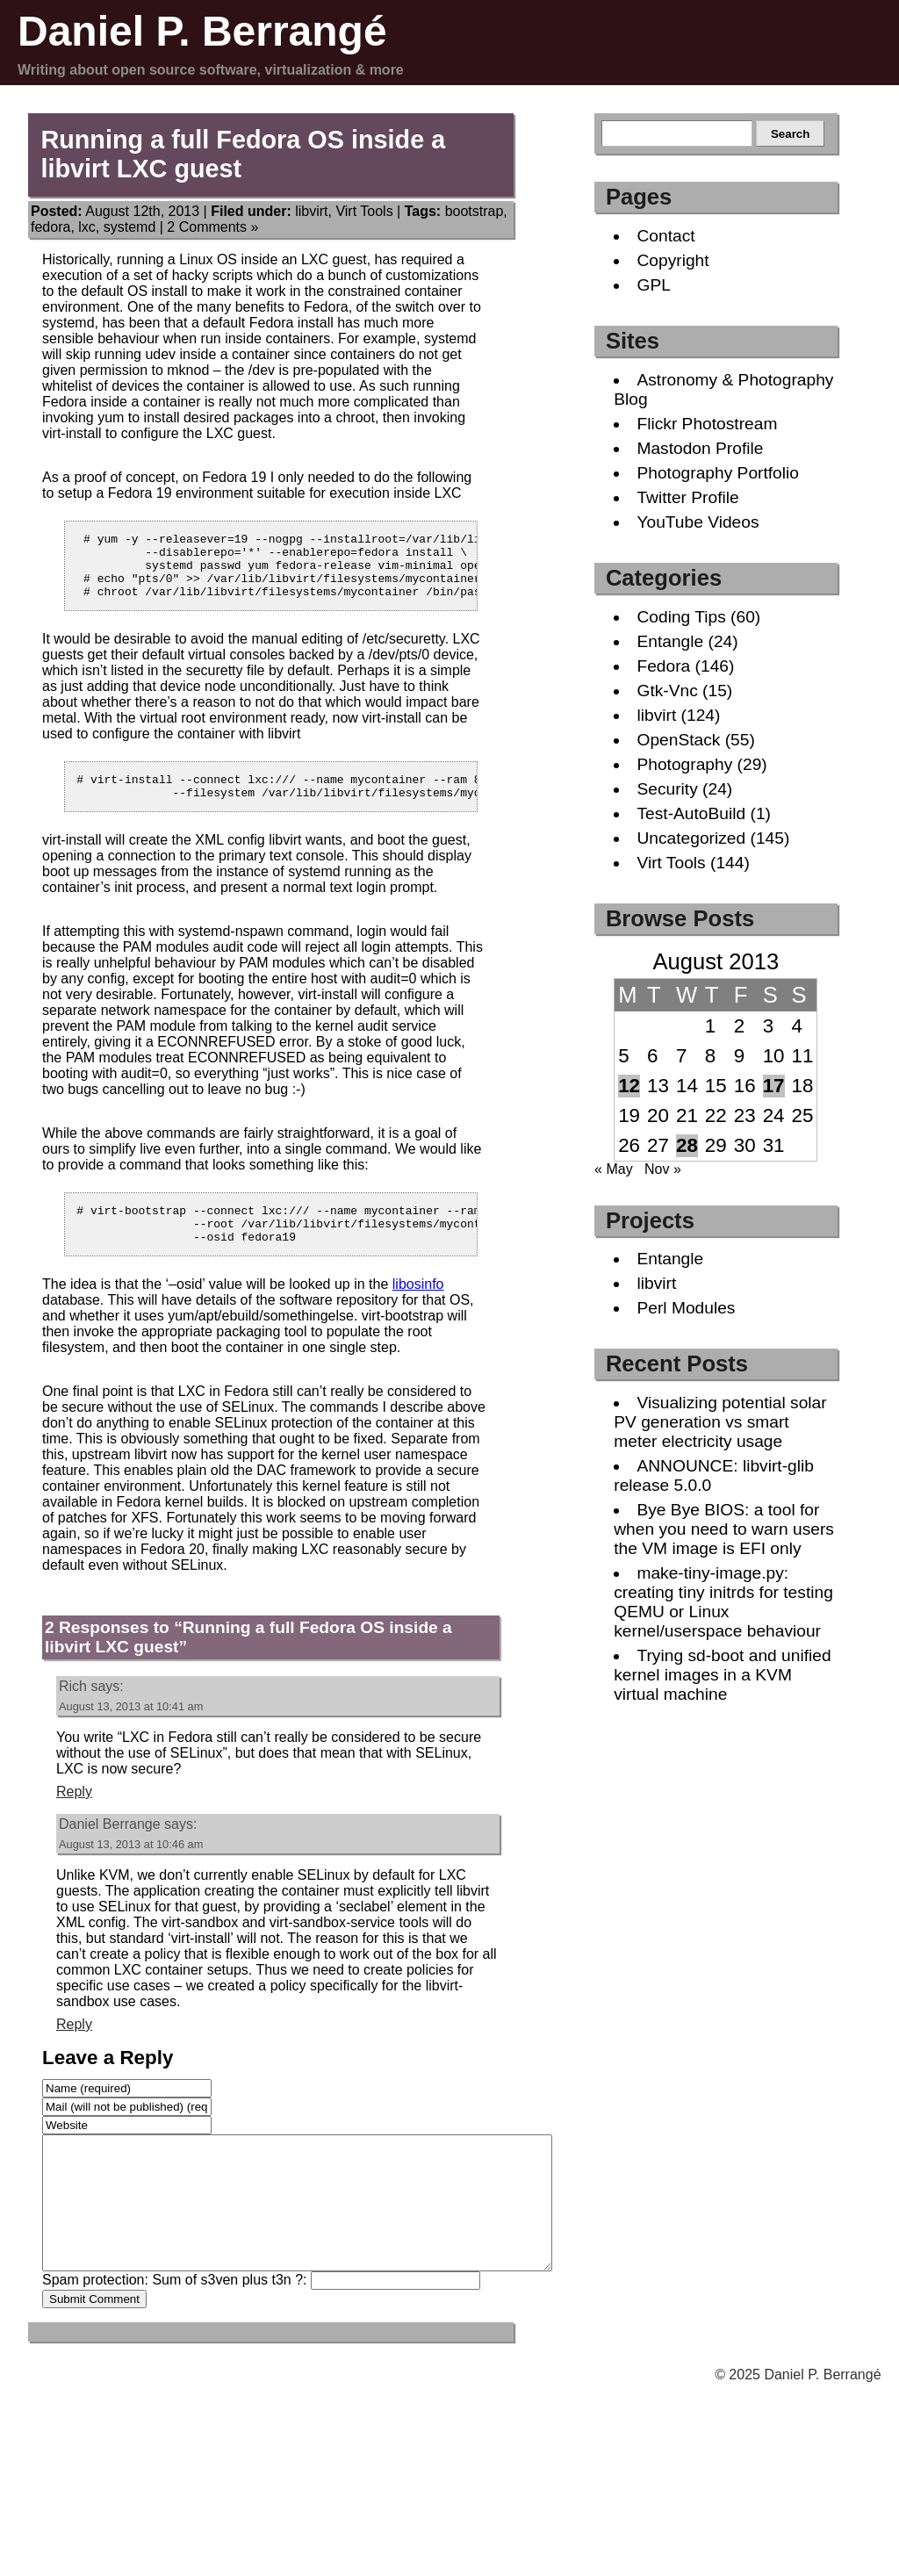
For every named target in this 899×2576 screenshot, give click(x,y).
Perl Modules (685, 1308)
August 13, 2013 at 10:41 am (131, 1732)
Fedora (663, 666)
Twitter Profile (687, 497)
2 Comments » (212, 226)
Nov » (662, 1169)
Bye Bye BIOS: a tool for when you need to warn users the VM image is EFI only (724, 1529)
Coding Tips (680, 617)
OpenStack (678, 739)
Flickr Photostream (706, 423)
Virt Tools (363, 211)
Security (666, 789)
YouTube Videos (697, 522)
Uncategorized (690, 838)
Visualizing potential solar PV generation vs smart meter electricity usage (720, 1421)
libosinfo (418, 1310)
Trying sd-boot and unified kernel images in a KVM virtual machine (722, 1674)
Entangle (669, 641)
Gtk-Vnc (666, 690)
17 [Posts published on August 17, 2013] (774, 1086)
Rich (73, 1712)
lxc (87, 226)
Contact (665, 236)
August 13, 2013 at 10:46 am (131, 1870)
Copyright (672, 260)
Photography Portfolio (717, 473)
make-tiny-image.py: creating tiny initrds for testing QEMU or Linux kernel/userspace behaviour (723, 1602)
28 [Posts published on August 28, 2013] (687, 1145)
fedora (50, 226)
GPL (653, 285)
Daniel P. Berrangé (202, 31)
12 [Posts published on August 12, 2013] (629, 1086)
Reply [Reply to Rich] (74, 1817)
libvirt (311, 211)
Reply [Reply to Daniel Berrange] (74, 2050)
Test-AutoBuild (690, 813)
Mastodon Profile (699, 448)
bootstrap (474, 211)
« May (613, 1169)
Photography (684, 764)
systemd (130, 226)
